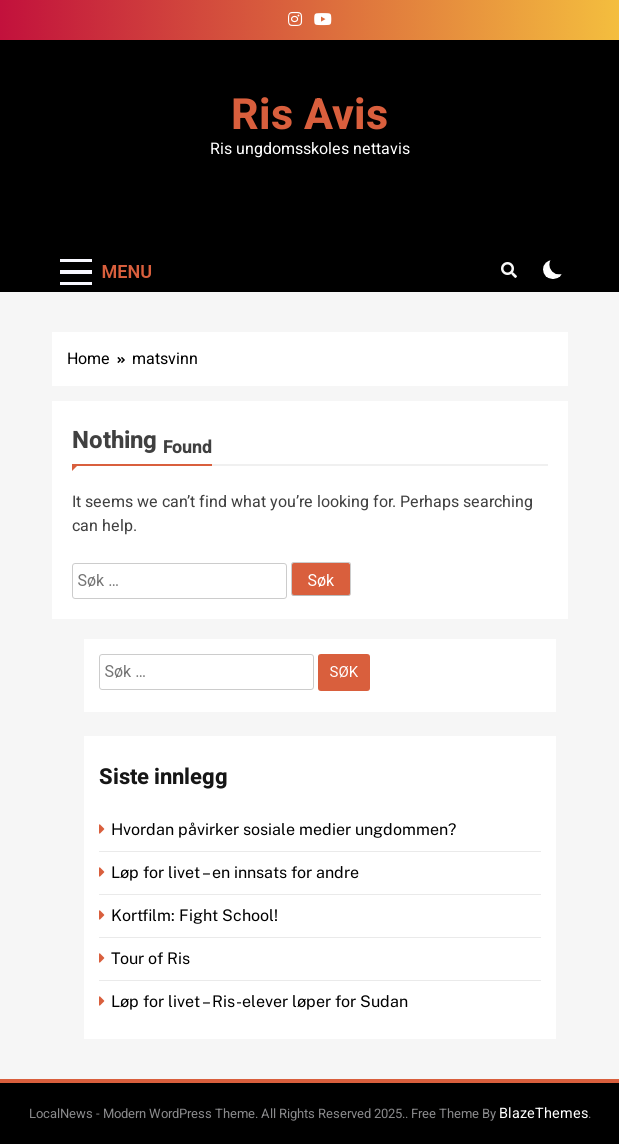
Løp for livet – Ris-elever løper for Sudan (259, 1001)
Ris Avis (309, 115)
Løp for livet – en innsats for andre (235, 872)
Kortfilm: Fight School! (194, 915)
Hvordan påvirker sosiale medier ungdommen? (283, 829)
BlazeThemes (543, 1113)
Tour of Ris (150, 958)
